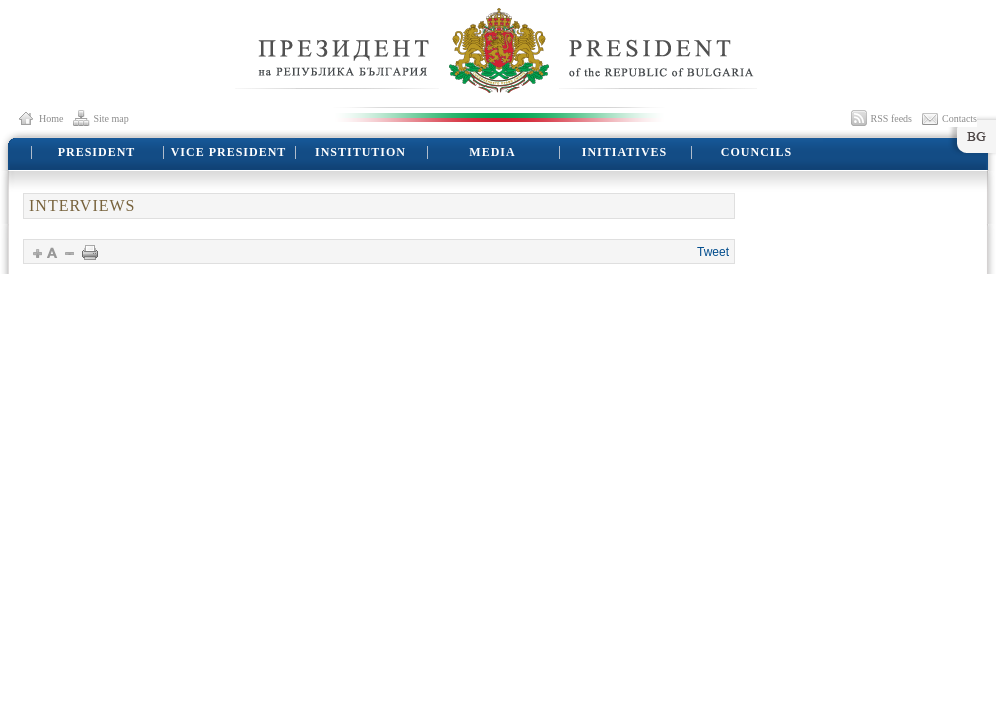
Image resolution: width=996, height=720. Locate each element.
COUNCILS (756, 152)
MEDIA (492, 152)
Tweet (713, 252)
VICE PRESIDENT (229, 152)
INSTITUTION (360, 152)
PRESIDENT (97, 152)
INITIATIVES (624, 152)
